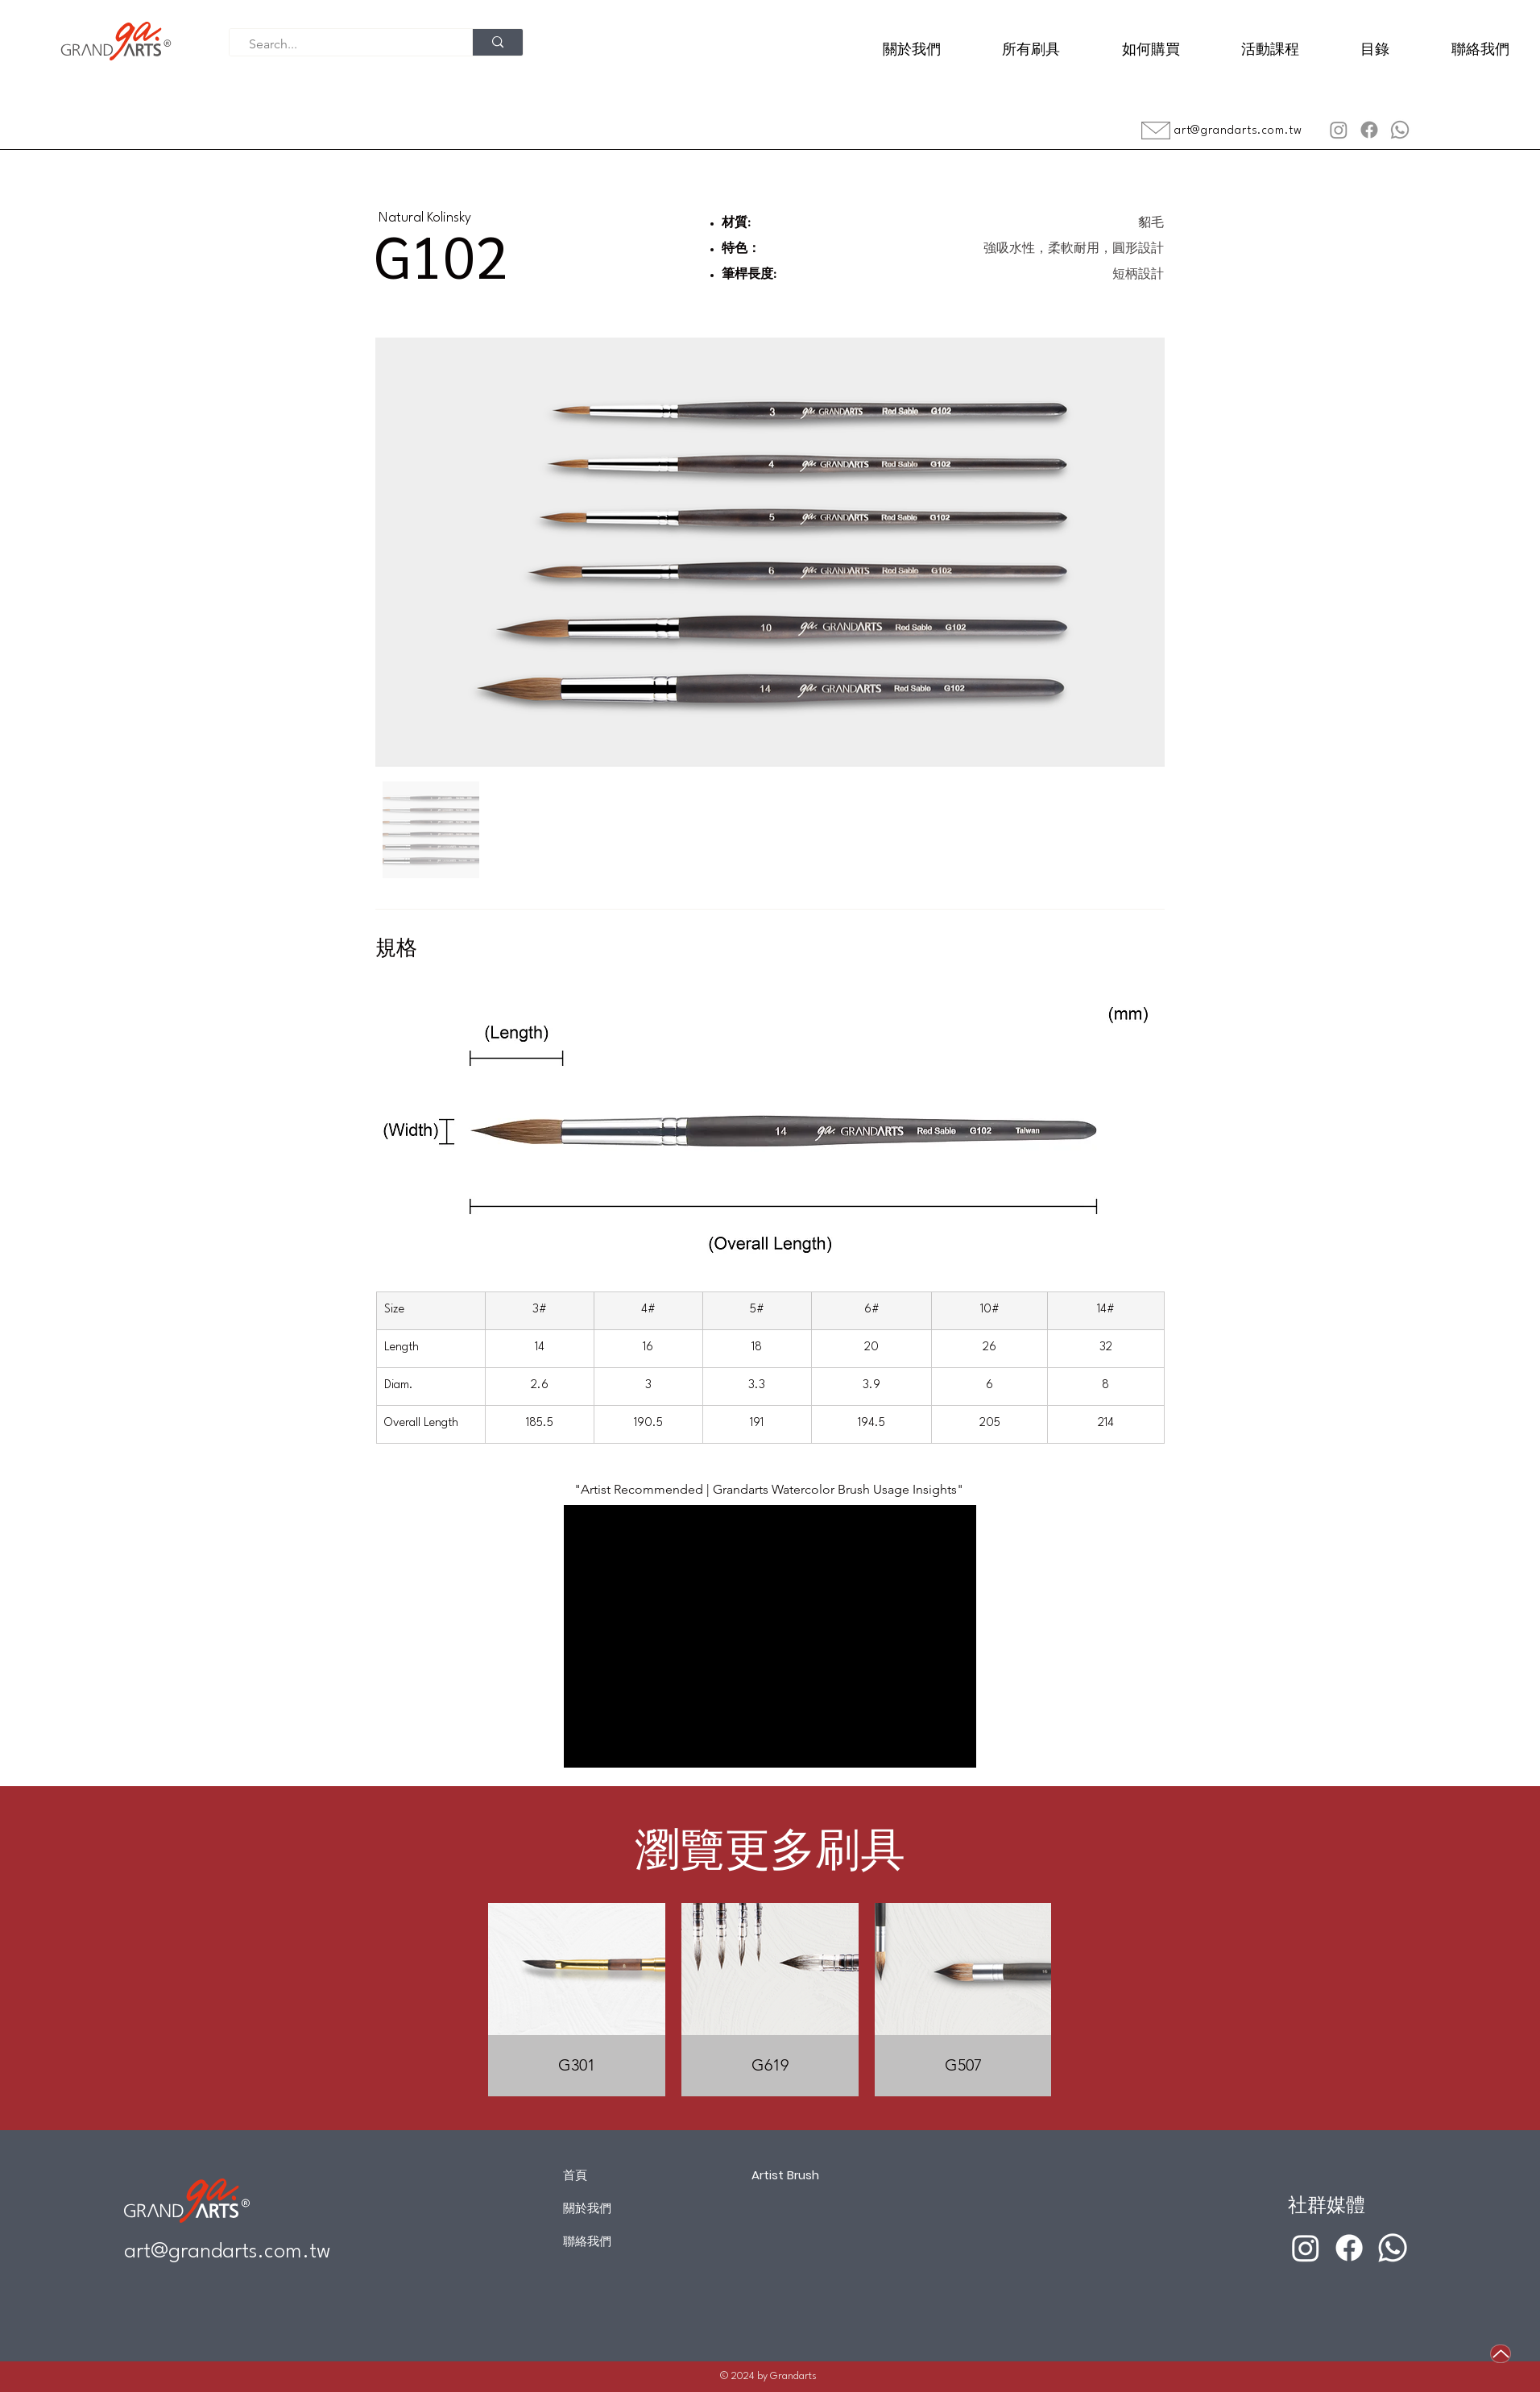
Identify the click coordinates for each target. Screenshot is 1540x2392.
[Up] (1500, 2353)
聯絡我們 (587, 2240)
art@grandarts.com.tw (1238, 131)
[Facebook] (1369, 129)
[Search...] (343, 44)
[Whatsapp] (1400, 129)
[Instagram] (1338, 129)
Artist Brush (785, 2174)
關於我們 (587, 2207)
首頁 (575, 2174)
